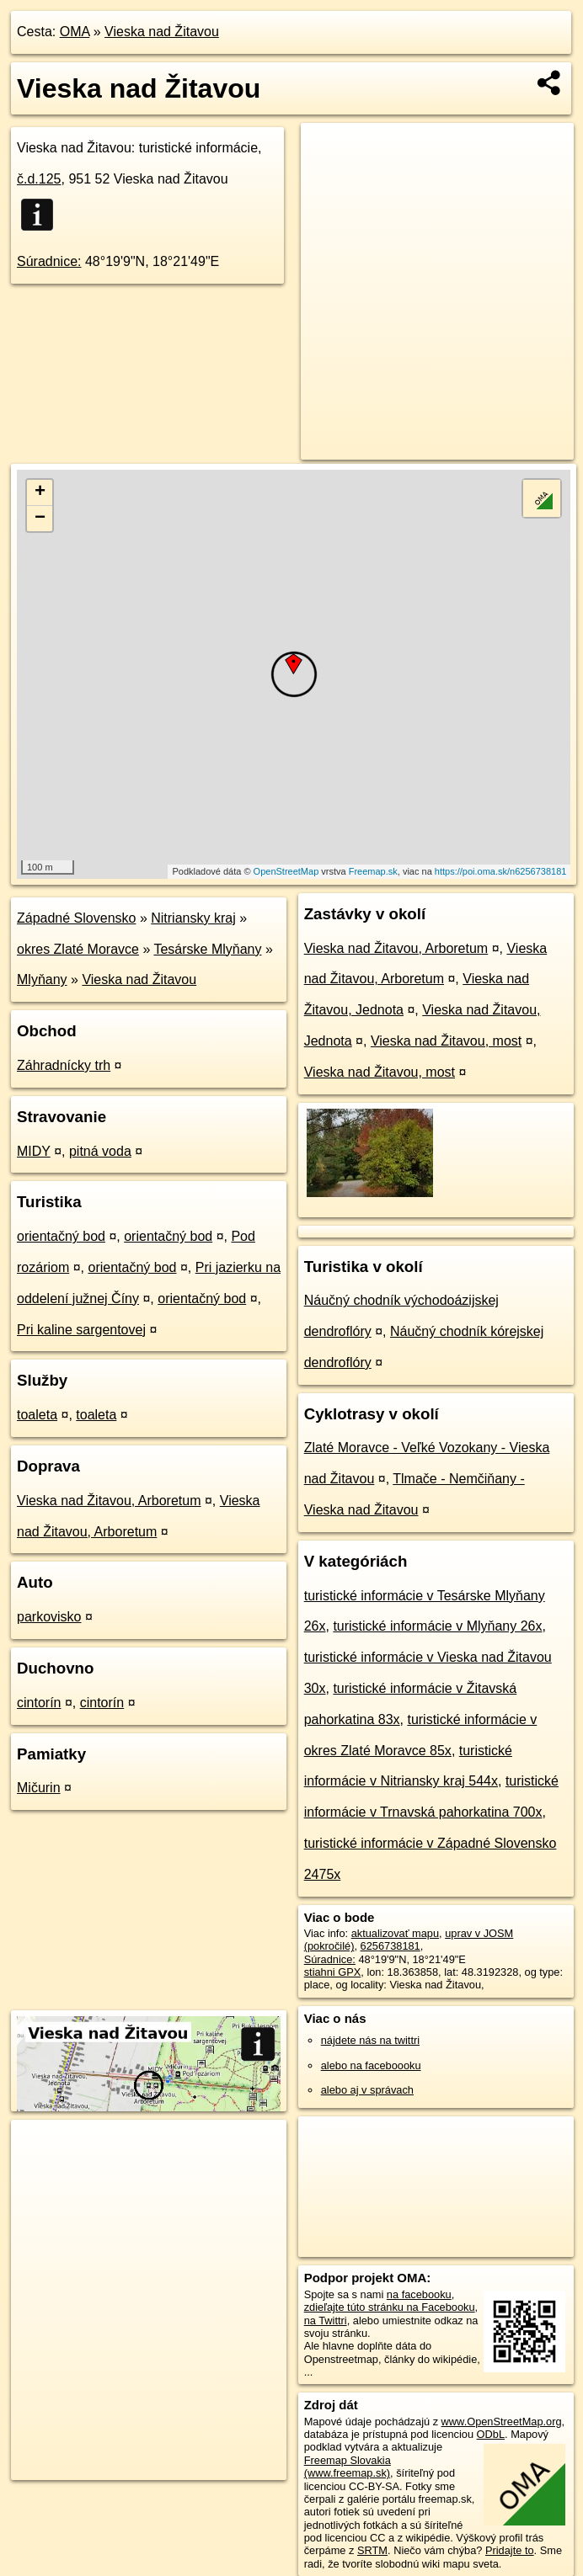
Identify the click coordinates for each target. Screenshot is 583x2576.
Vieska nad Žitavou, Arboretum (109, 1500)
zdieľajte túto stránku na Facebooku (389, 2307)
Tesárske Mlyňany (207, 949)
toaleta (37, 1415)
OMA (75, 31)
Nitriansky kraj (193, 918)
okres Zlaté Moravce (78, 949)
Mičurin (39, 1787)
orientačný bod (61, 1236)
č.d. (39, 179)
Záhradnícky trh (63, 1065)
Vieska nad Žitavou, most (446, 1041)
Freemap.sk (373, 871)
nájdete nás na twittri (370, 2040)
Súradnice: (49, 261)
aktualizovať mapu (395, 1933)
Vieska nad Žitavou (161, 31)
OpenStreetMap (286, 871)
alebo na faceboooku (371, 2065)
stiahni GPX (332, 1972)
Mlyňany (42, 979)
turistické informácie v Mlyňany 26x (437, 1626)
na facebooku (419, 2294)
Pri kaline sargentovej (81, 1330)
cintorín (39, 1702)
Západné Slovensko (76, 918)
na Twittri (325, 2320)
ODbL (491, 2434)
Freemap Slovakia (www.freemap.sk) (347, 2466)
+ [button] (40, 492)
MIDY (34, 1151)
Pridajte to (509, 2550)
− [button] (40, 518)
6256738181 (390, 1946)
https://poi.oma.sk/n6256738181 (501, 871)
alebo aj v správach (367, 2090)
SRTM (372, 2550)
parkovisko (49, 1617)
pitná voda (100, 1151)
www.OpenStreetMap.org (501, 2421)
